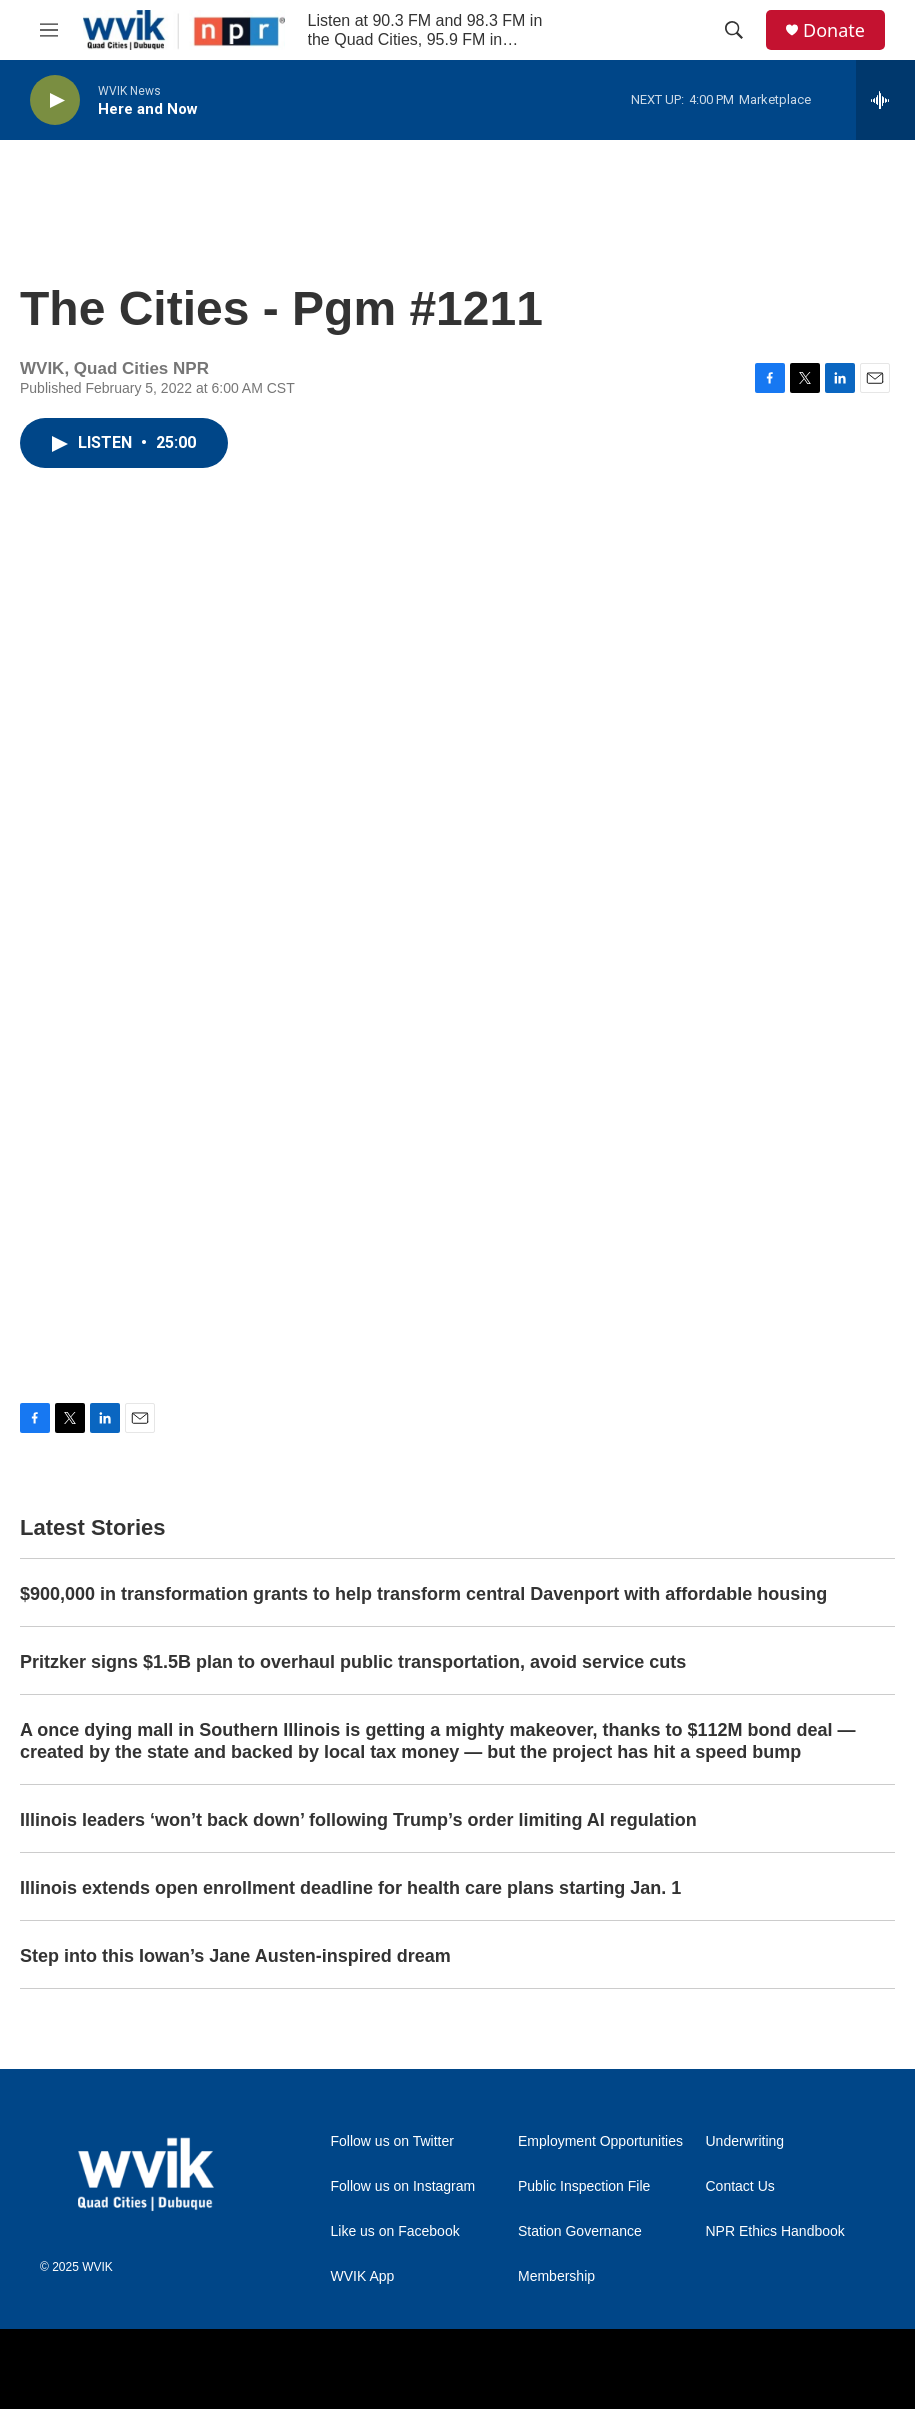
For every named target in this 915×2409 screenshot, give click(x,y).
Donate (834, 30)
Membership (556, 2276)
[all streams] (885, 100)
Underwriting (745, 2141)
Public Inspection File (584, 2186)
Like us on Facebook (395, 2231)
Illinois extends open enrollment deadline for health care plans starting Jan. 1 (350, 1888)
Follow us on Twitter (392, 2141)
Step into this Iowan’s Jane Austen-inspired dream (235, 1956)
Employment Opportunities (600, 2141)
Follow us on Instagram (403, 2186)
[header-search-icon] (734, 30)
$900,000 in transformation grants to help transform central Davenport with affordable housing (423, 1594)
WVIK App (363, 2276)
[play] (55, 100)
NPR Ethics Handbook (775, 2231)
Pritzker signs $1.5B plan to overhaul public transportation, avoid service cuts (353, 1662)
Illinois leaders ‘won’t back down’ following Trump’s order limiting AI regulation (358, 1820)
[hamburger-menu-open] (49, 30)
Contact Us (740, 2186)
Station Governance (580, 2231)
